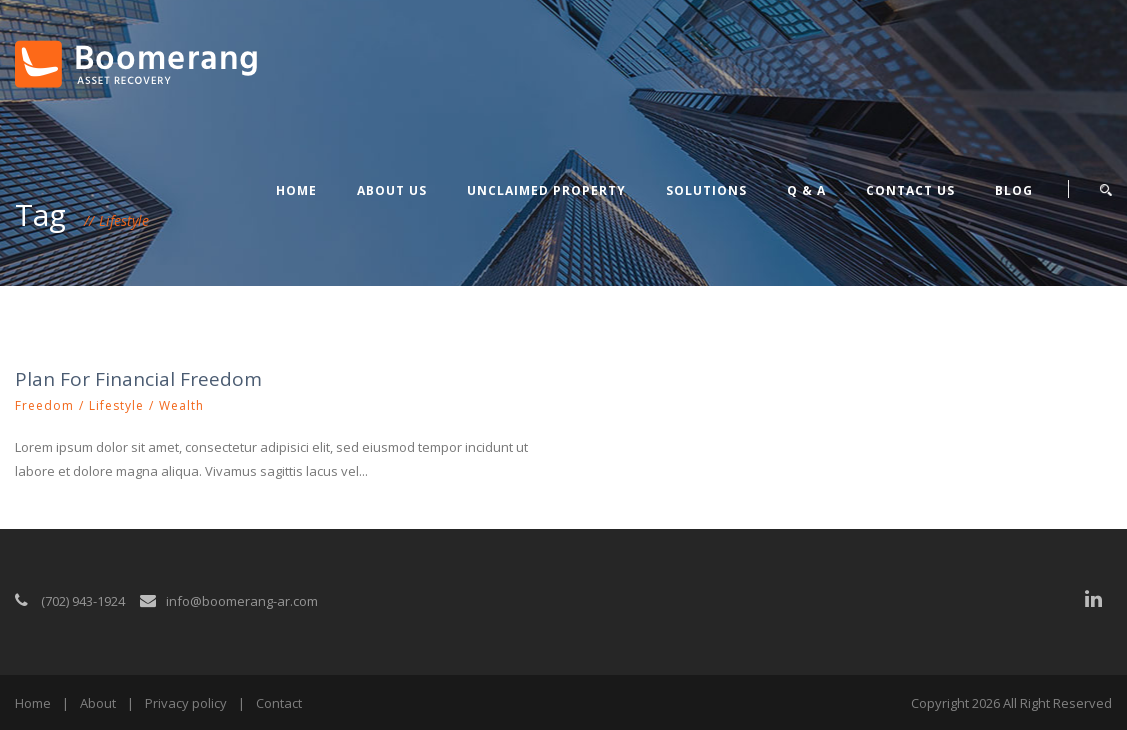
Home (296, 190)
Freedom (44, 405)
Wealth (181, 405)
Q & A (806, 190)
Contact (279, 703)
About (98, 703)
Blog (1014, 190)
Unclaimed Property (546, 190)
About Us (392, 190)
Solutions (706, 190)
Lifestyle (116, 405)
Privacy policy (186, 703)
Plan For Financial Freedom (138, 379)
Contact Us (910, 190)
